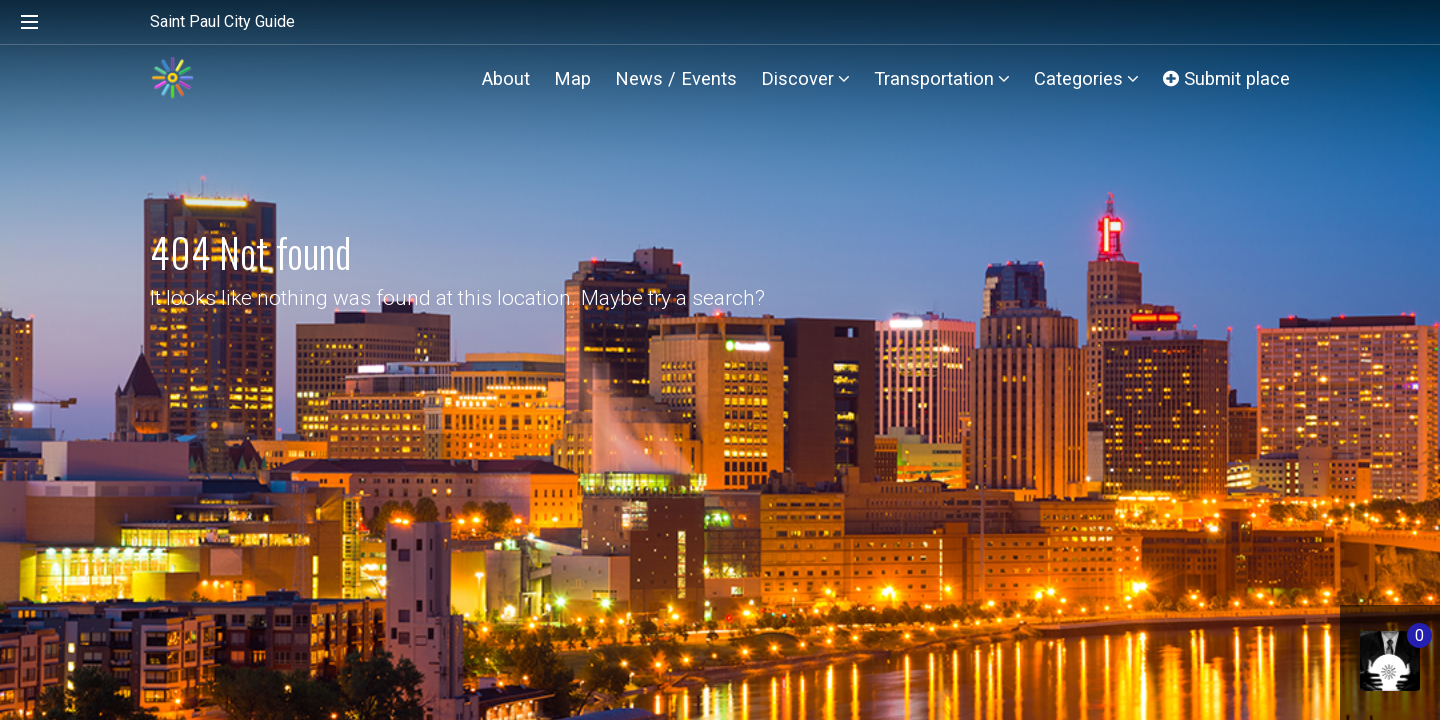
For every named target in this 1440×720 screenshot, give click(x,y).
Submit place (1226, 78)
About (506, 78)
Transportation (942, 78)
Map (572, 78)
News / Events (676, 78)
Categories (1086, 78)
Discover (805, 78)
